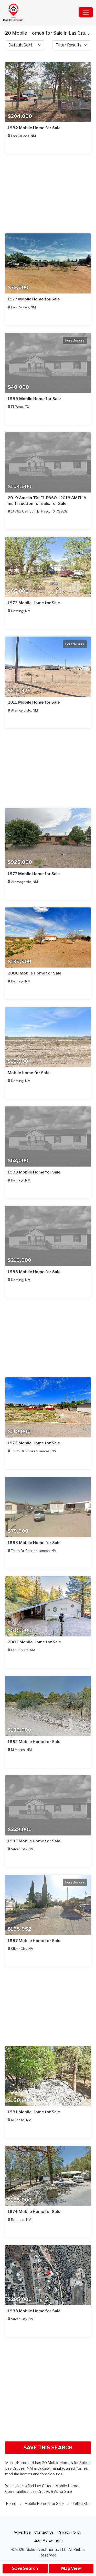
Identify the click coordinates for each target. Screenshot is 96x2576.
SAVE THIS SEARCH (48, 2448)
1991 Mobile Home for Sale (34, 2112)
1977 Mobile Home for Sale (34, 299)
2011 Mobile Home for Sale (34, 702)
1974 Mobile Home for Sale (34, 2211)
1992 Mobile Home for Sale (34, 128)
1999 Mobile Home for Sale (34, 398)
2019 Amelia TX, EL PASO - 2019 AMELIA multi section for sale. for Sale (47, 501)
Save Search (25, 2568)
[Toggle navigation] (86, 12)
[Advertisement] (48, 2389)
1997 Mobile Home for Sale (34, 1940)
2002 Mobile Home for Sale (34, 1642)
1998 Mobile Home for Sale (34, 1272)
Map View (71, 2568)
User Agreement (48, 2540)
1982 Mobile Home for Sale (34, 1741)
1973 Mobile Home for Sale (34, 603)
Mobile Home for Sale (28, 1073)
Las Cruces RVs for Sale (51, 2491)
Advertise (22, 2532)
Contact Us (44, 2532)
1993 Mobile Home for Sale (34, 1172)
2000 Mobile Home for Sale (34, 973)
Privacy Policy (69, 2532)
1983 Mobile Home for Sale (34, 1841)
